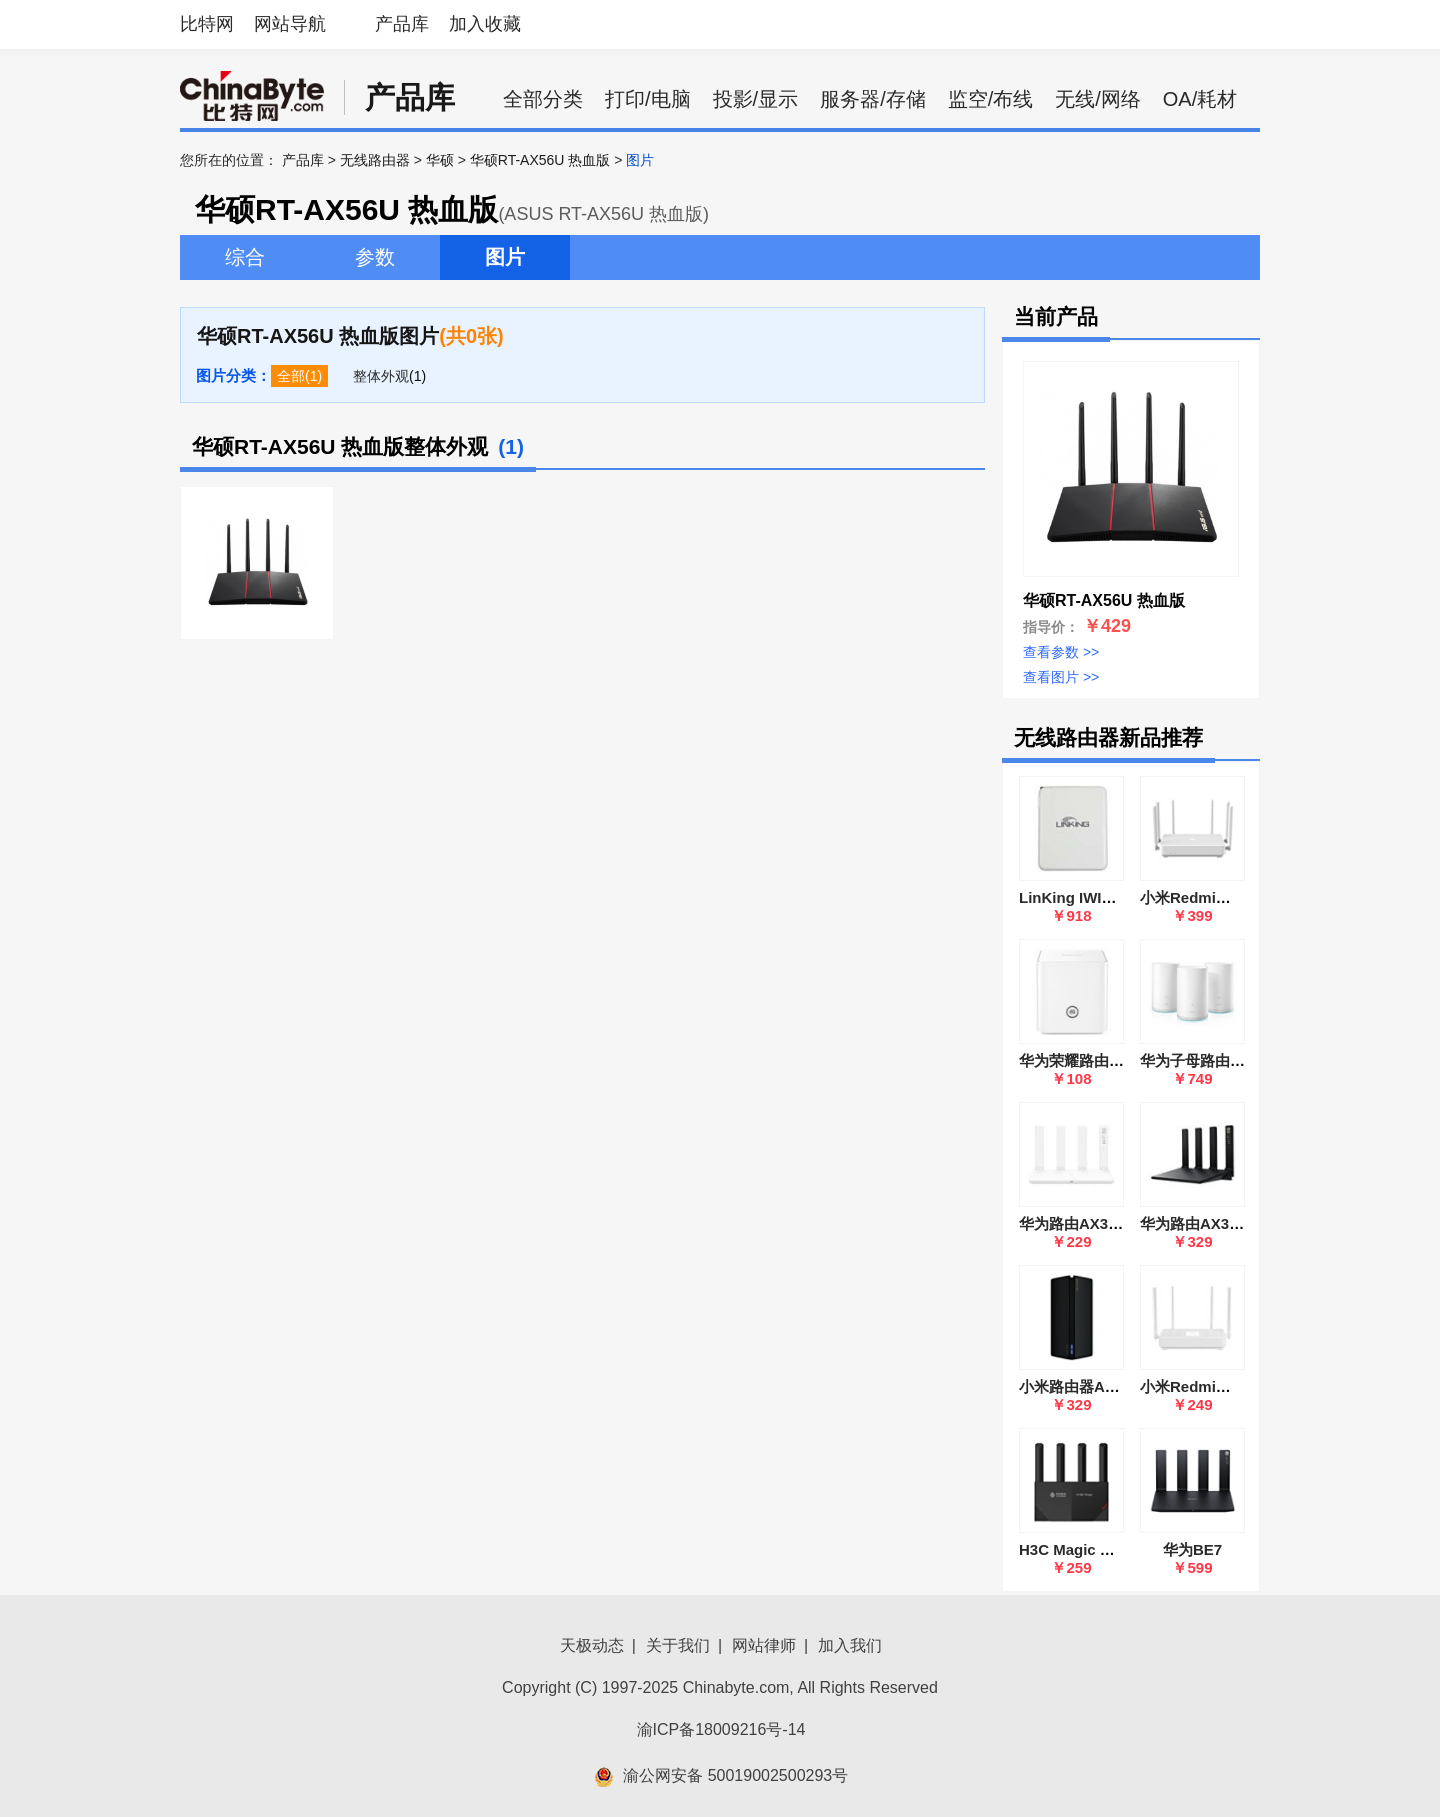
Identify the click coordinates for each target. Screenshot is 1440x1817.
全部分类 (543, 99)
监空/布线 (991, 99)
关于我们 (678, 1645)
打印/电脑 (648, 99)
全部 (291, 376)
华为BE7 (1192, 1549)
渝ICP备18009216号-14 (721, 1729)
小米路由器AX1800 (1083, 1386)
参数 (375, 257)
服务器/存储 (873, 99)
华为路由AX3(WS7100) (1097, 1223)
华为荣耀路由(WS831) (1093, 1060)
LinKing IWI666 (1073, 897)
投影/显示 (756, 99)
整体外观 (381, 376)
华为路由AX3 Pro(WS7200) (1233, 1223)
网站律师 (764, 1645)
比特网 (207, 24)
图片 (505, 257)
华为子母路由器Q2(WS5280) (1236, 1060)
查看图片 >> (1061, 677)
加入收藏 (485, 24)
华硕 (440, 160)
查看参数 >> (1061, 652)
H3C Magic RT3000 (1086, 1549)
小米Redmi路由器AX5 (1215, 1386)
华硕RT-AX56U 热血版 (540, 160)
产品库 (402, 24)
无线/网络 (1098, 99)
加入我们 (850, 1645)
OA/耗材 (1200, 99)
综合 (245, 257)
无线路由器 (375, 160)
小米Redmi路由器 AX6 (1217, 897)
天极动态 (592, 1645)
